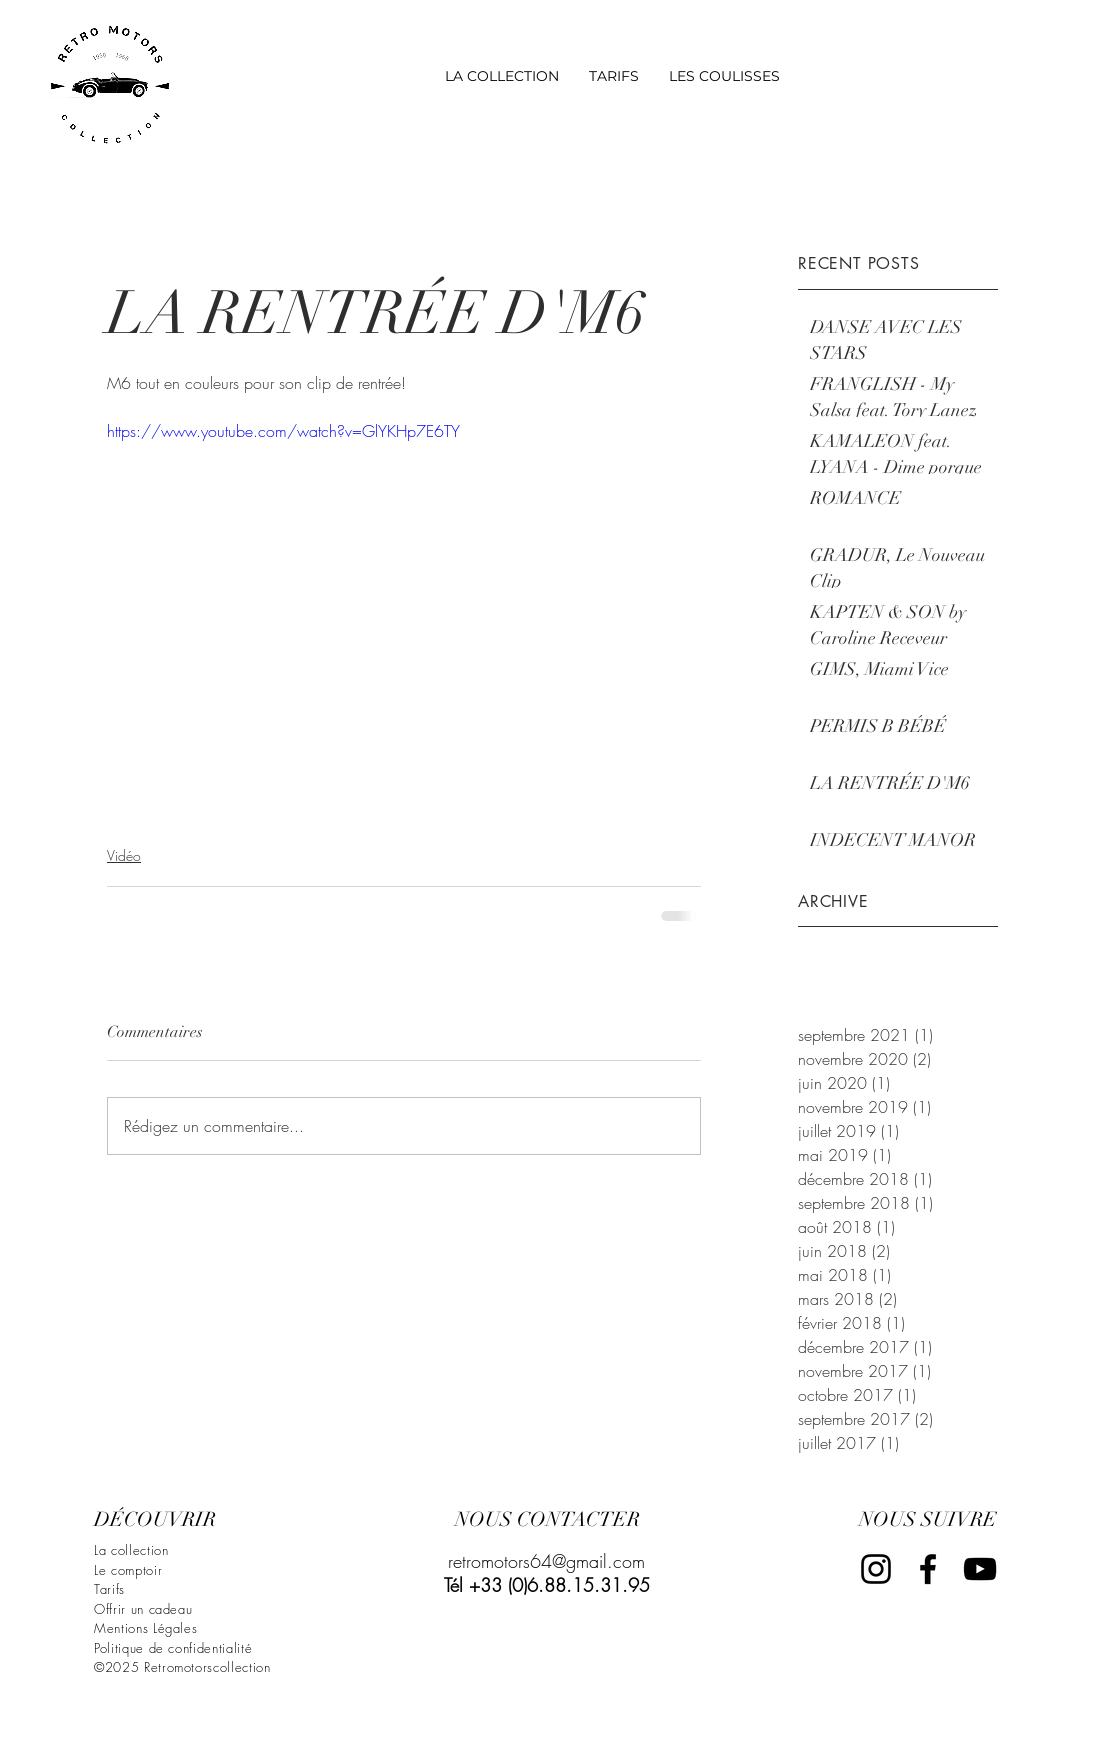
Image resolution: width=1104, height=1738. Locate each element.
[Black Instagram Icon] (876, 1569)
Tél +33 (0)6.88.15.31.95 (547, 1585)
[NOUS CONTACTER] (547, 1520)
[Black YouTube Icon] (980, 1569)
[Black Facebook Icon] (928, 1569)
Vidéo (124, 855)
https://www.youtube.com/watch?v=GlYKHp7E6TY (283, 431)
